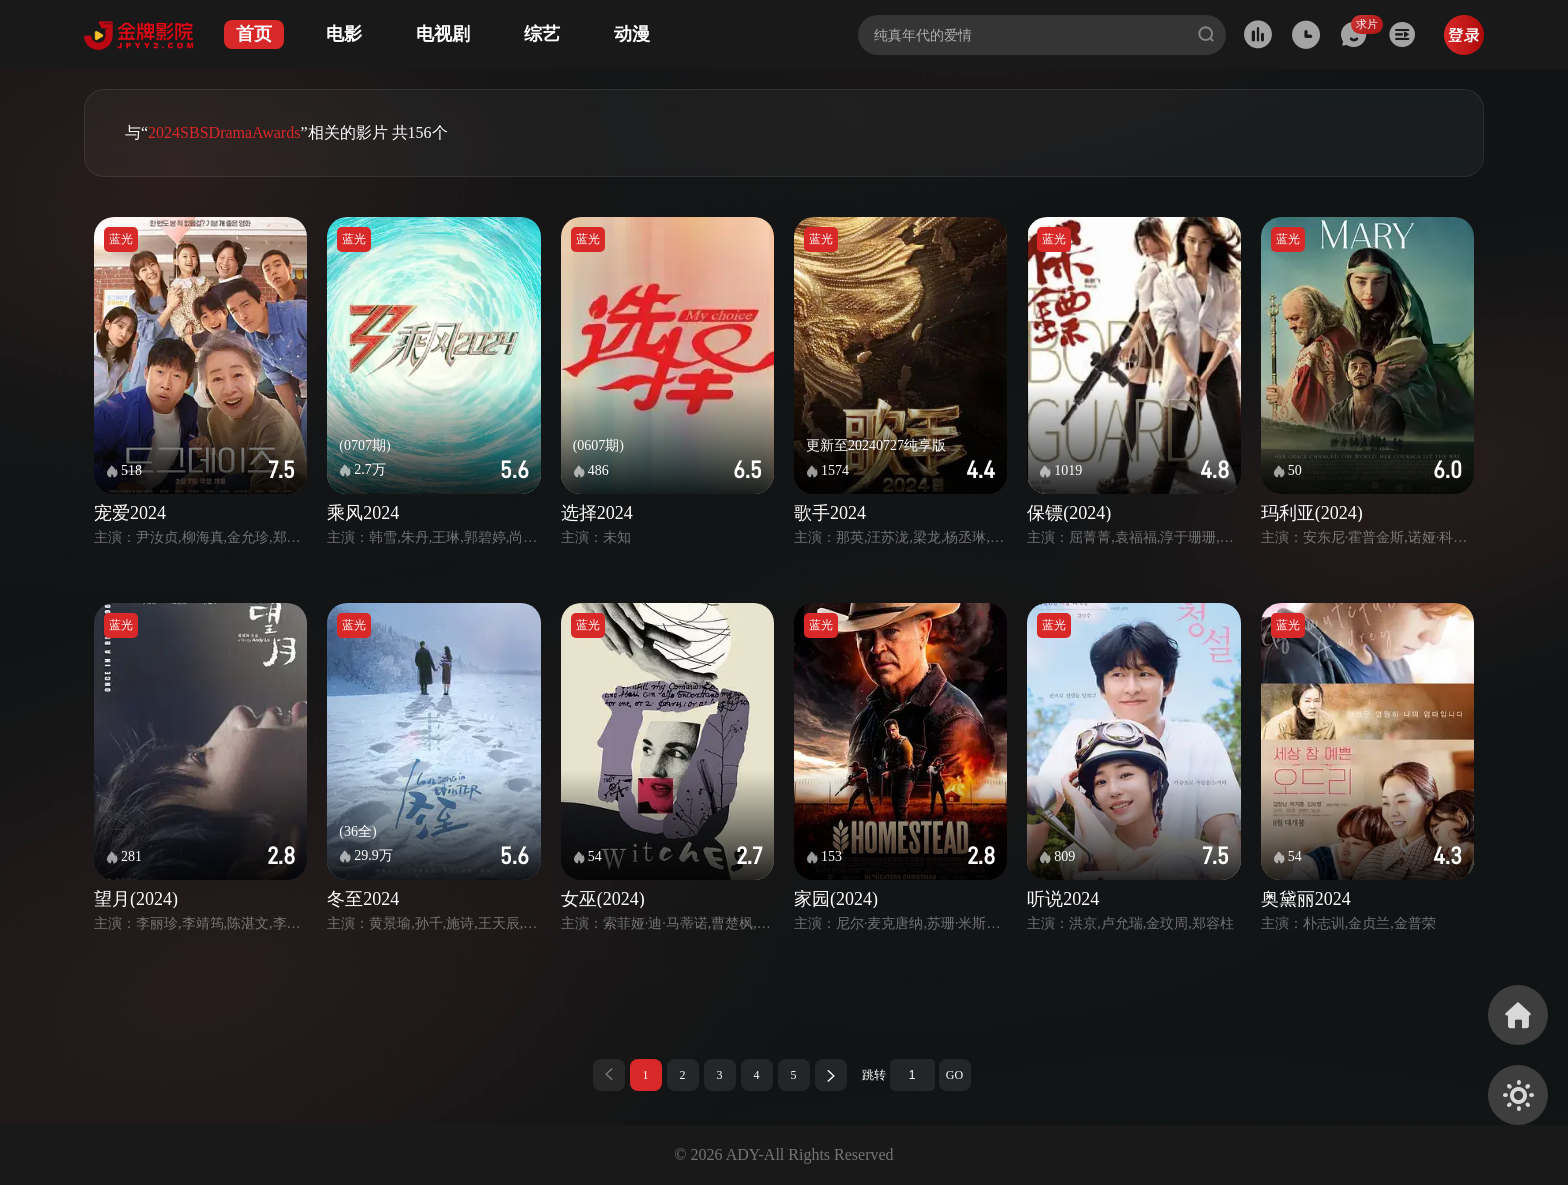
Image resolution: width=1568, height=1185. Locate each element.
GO (954, 1075)
